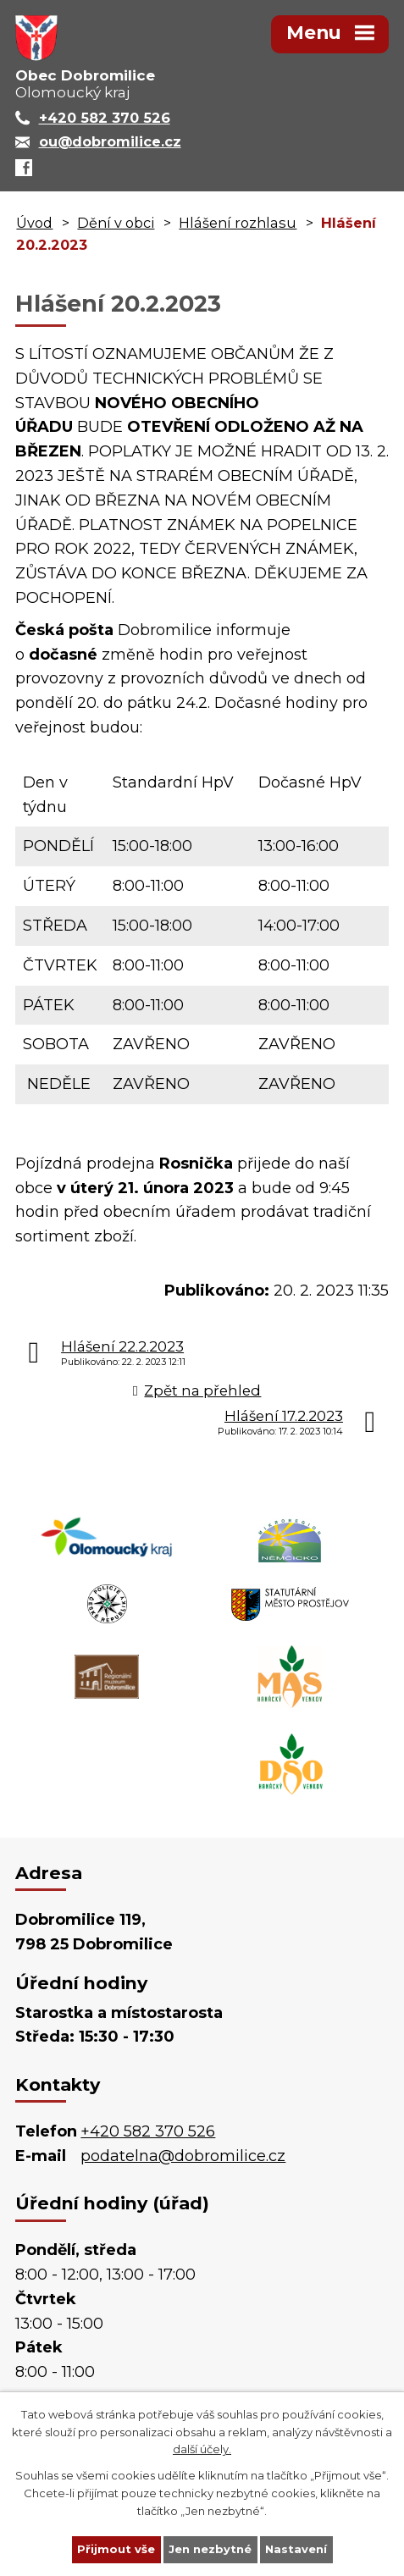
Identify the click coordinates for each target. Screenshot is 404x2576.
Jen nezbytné (210, 2549)
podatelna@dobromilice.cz (182, 2156)
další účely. (202, 2449)
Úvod (34, 222)
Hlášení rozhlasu (237, 222)
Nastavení (296, 2549)
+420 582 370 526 (147, 2131)
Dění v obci (115, 222)
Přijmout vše (116, 2549)
